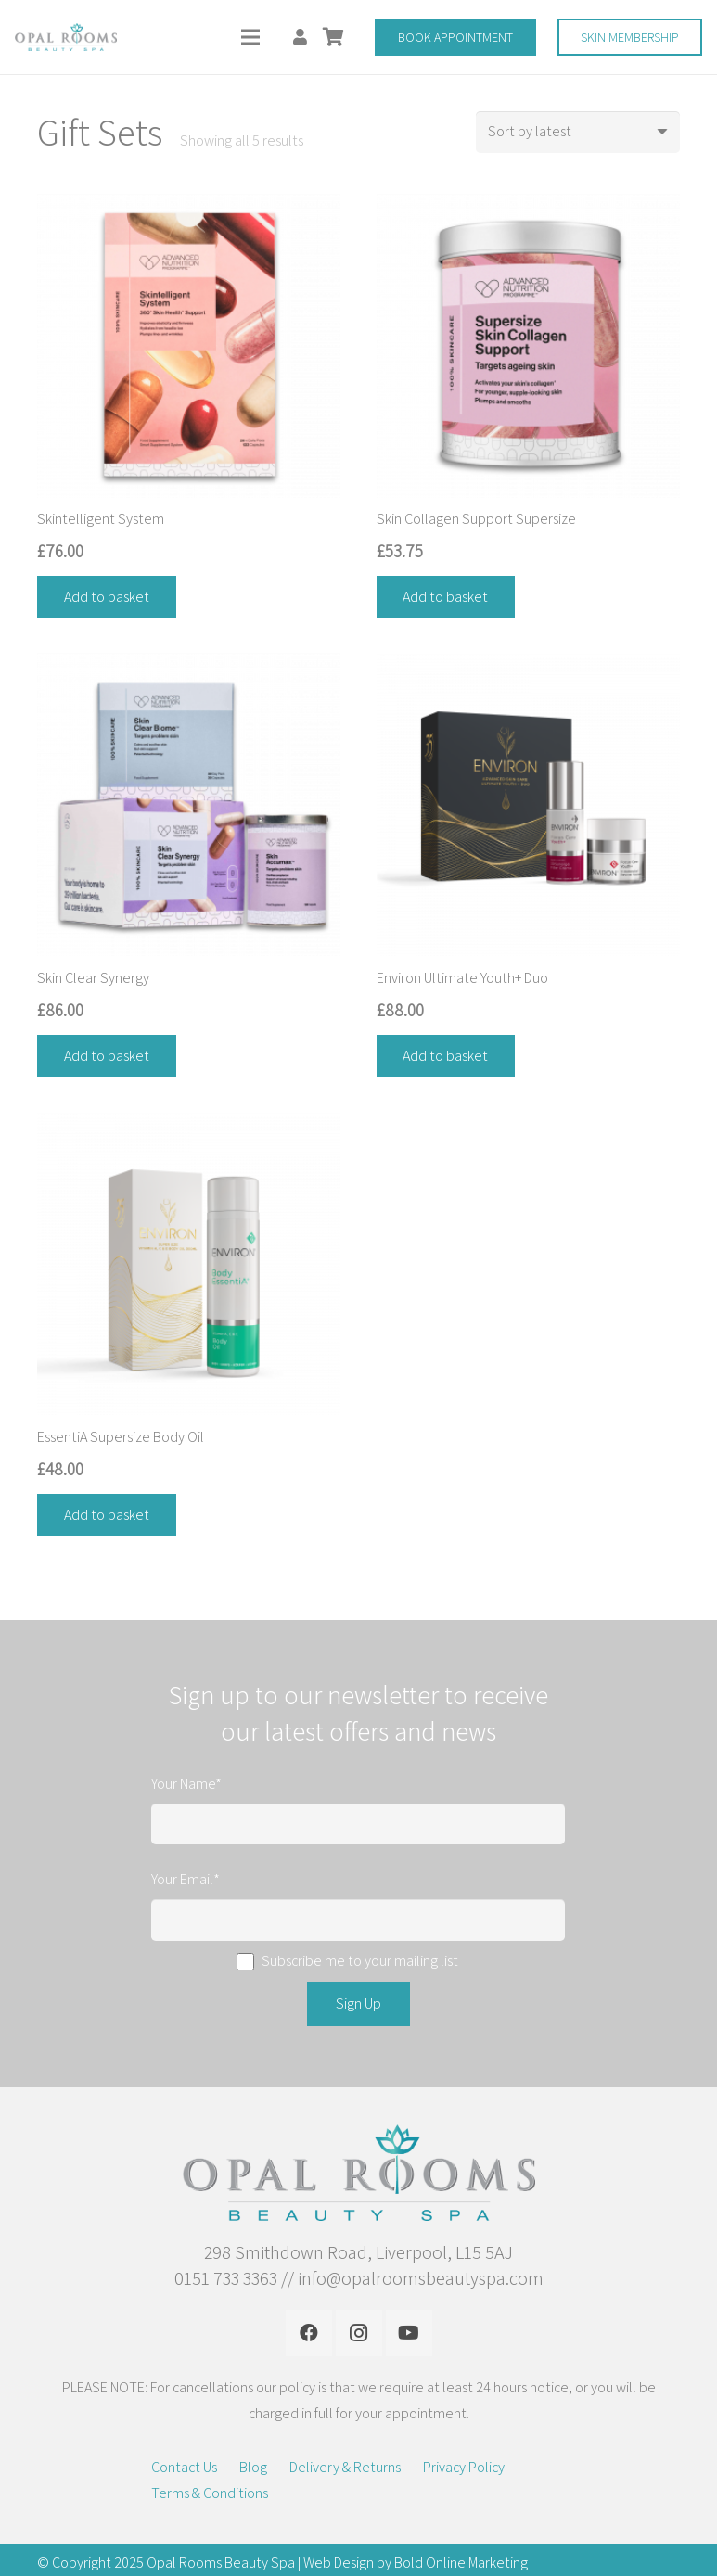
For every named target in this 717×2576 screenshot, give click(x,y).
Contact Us (184, 2467)
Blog (253, 2467)
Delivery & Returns (345, 2467)
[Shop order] (578, 132)
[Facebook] (309, 2333)
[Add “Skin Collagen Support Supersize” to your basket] (446, 597)
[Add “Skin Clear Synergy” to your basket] (106, 1056)
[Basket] (333, 37)
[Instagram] (359, 2333)
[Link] (66, 37)
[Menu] (251, 37)
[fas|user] (303, 36)
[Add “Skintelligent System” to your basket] (106, 597)
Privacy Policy (464, 2467)
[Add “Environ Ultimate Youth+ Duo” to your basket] (446, 1056)
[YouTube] (409, 2333)
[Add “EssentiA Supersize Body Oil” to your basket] (106, 1515)
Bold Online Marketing (461, 2562)
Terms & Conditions (209, 2493)
